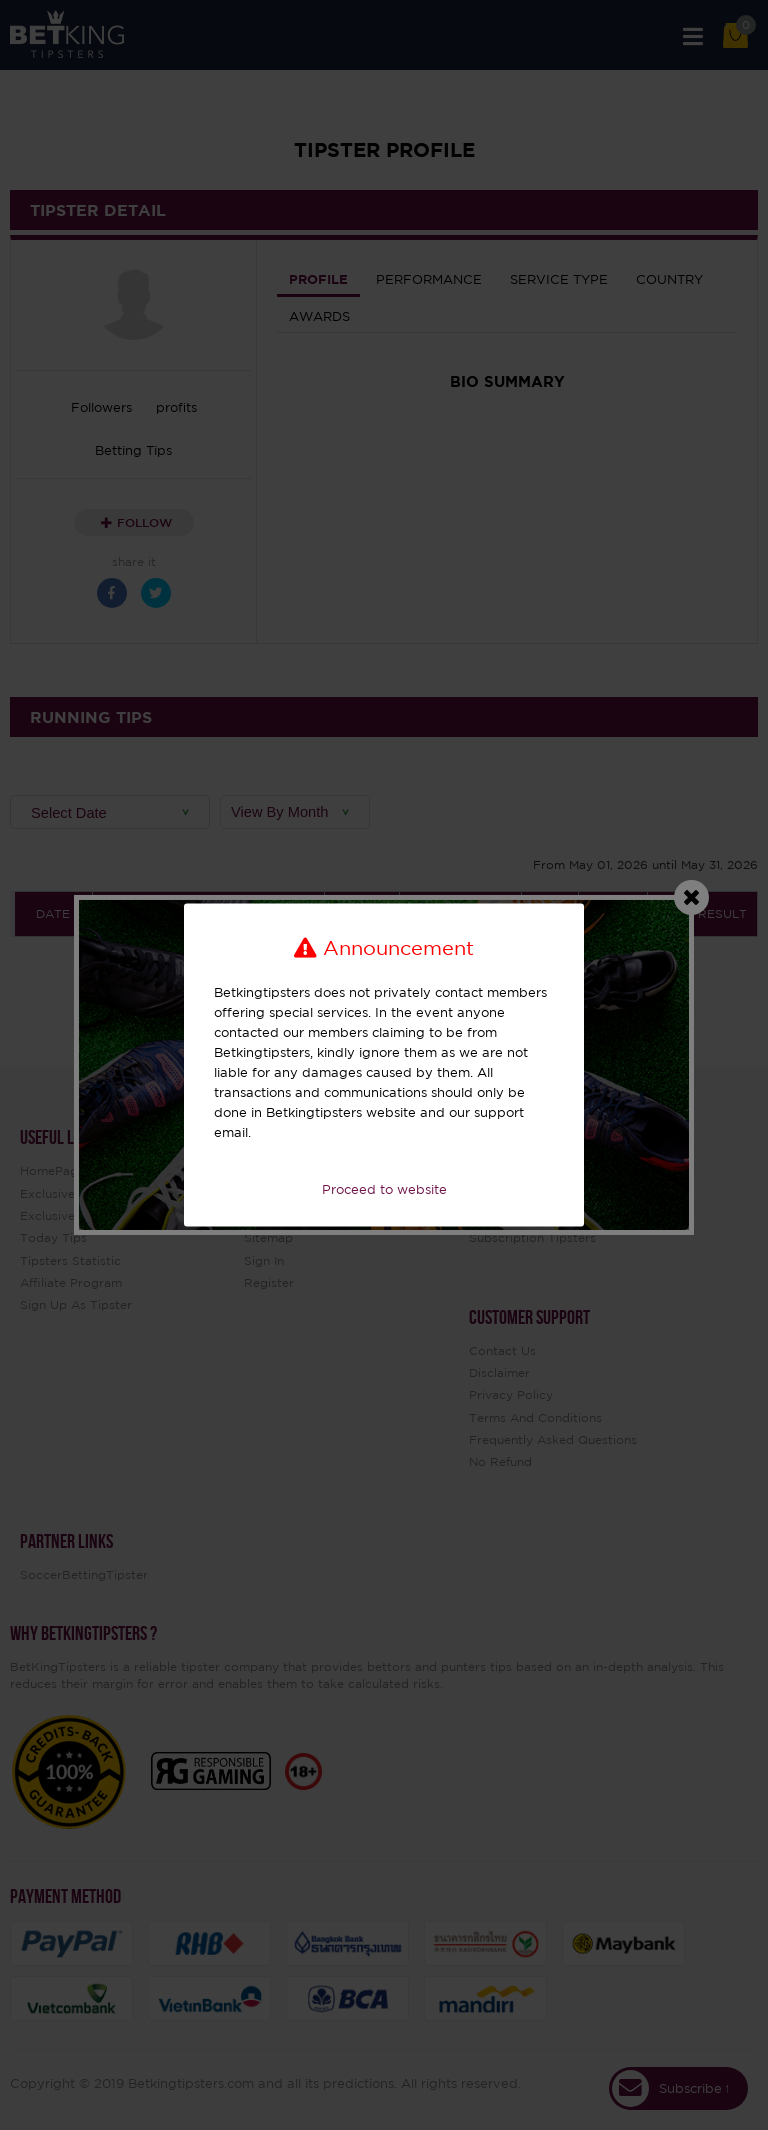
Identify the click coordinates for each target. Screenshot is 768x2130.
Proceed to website (384, 1189)
